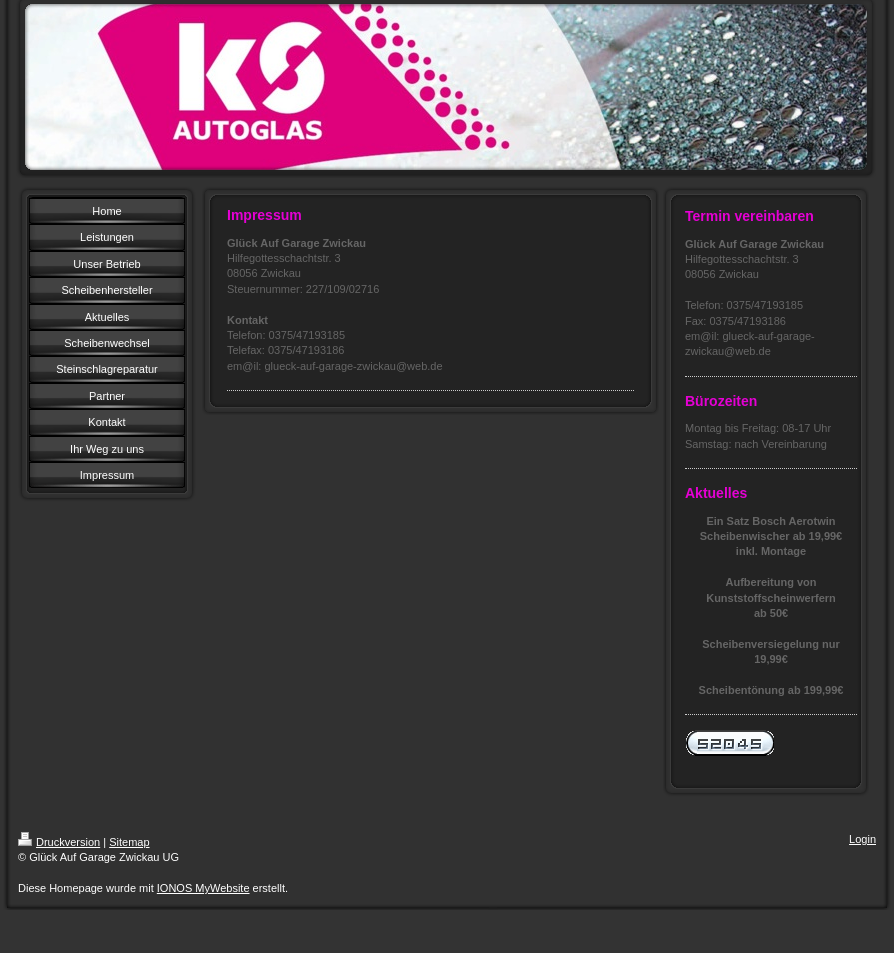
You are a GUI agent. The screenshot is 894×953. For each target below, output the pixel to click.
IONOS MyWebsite (203, 888)
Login (862, 839)
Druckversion (59, 842)
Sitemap (129, 842)
